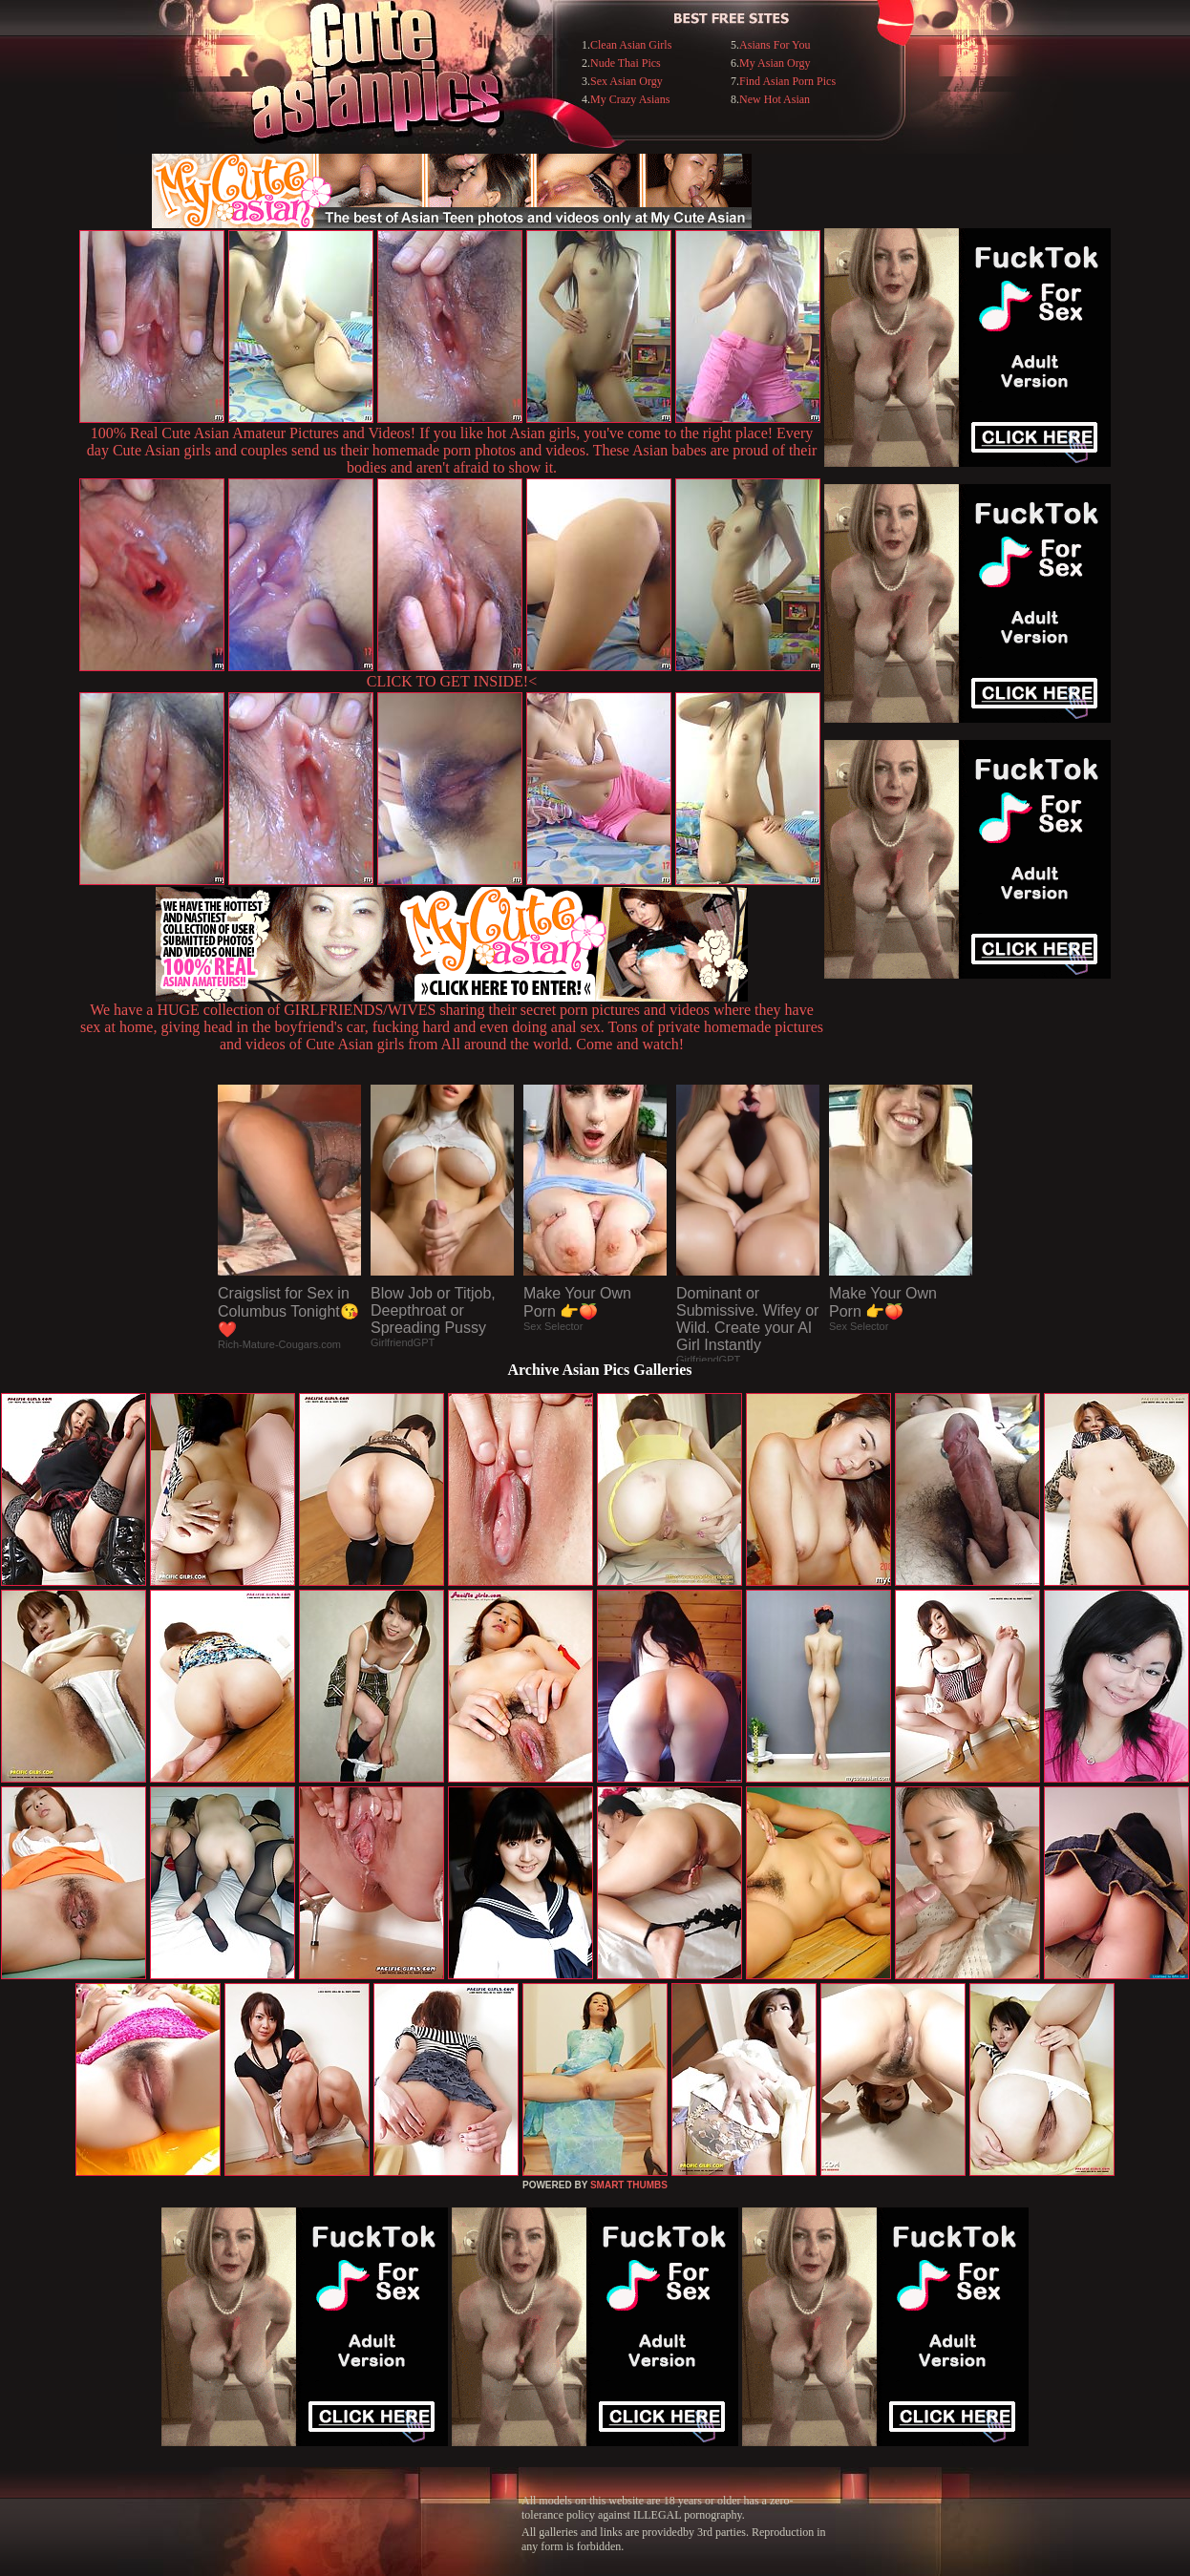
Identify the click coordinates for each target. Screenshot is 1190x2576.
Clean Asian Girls (630, 45)
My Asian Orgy (774, 63)
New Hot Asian (774, 99)
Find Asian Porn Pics (787, 81)
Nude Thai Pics (625, 63)
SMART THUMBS (629, 2185)
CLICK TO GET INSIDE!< (452, 681)
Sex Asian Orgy (626, 81)
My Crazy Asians (629, 99)
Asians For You (774, 45)
